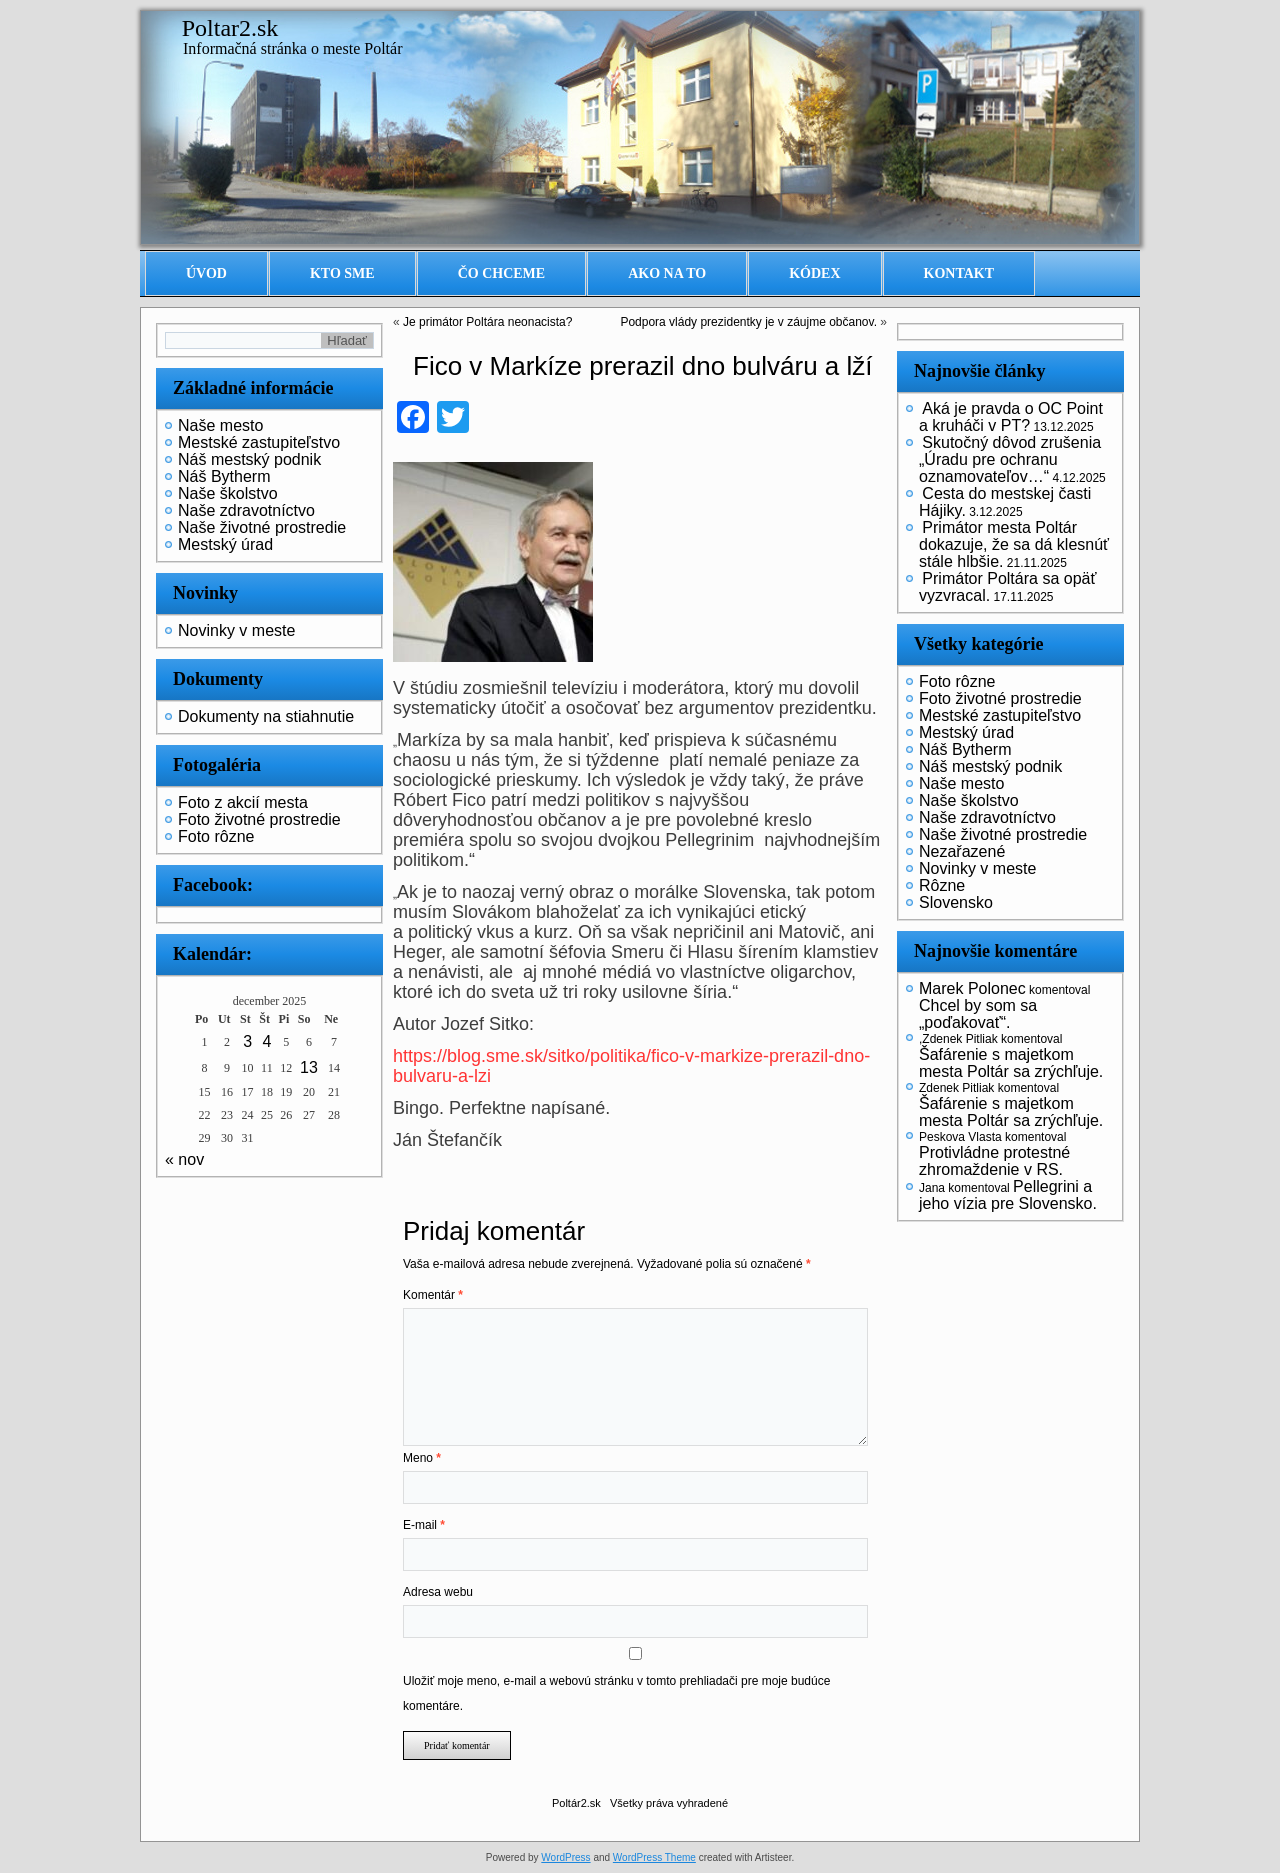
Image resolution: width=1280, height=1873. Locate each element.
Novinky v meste (236, 630)
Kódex (814, 273)
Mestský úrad (225, 544)
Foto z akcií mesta (243, 802)
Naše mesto (220, 425)
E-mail (424, 1525)
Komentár (433, 1295)
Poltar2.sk (230, 28)
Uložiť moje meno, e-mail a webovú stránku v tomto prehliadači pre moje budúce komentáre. (616, 1693)
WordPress (565, 1857)
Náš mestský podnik (249, 459)
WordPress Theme (654, 1857)
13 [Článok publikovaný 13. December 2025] (309, 1067)
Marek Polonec (972, 988)
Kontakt (959, 273)
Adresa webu (438, 1592)
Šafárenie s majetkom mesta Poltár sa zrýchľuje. (1011, 1063)
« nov (184, 1159)
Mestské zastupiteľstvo (259, 442)
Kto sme (342, 273)
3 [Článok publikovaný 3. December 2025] (247, 1041)
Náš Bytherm (224, 476)
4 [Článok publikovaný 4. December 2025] (266, 1041)
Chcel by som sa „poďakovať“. (978, 1014)
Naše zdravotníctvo (246, 510)
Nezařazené (962, 851)
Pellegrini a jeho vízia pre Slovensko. (1008, 1195)
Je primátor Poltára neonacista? (487, 322)
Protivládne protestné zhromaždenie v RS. (994, 1161)
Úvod (206, 273)
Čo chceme (502, 273)
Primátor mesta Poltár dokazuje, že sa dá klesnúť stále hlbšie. (1014, 544)
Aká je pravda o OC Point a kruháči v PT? (1011, 417)
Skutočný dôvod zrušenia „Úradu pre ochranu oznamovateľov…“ (1010, 459)
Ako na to (667, 273)
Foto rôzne (216, 836)
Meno (422, 1458)
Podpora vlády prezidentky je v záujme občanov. (748, 322)
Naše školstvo (228, 493)
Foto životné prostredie (259, 819)
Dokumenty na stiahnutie (266, 716)
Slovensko (956, 902)
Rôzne (942, 885)
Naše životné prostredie (262, 527)
